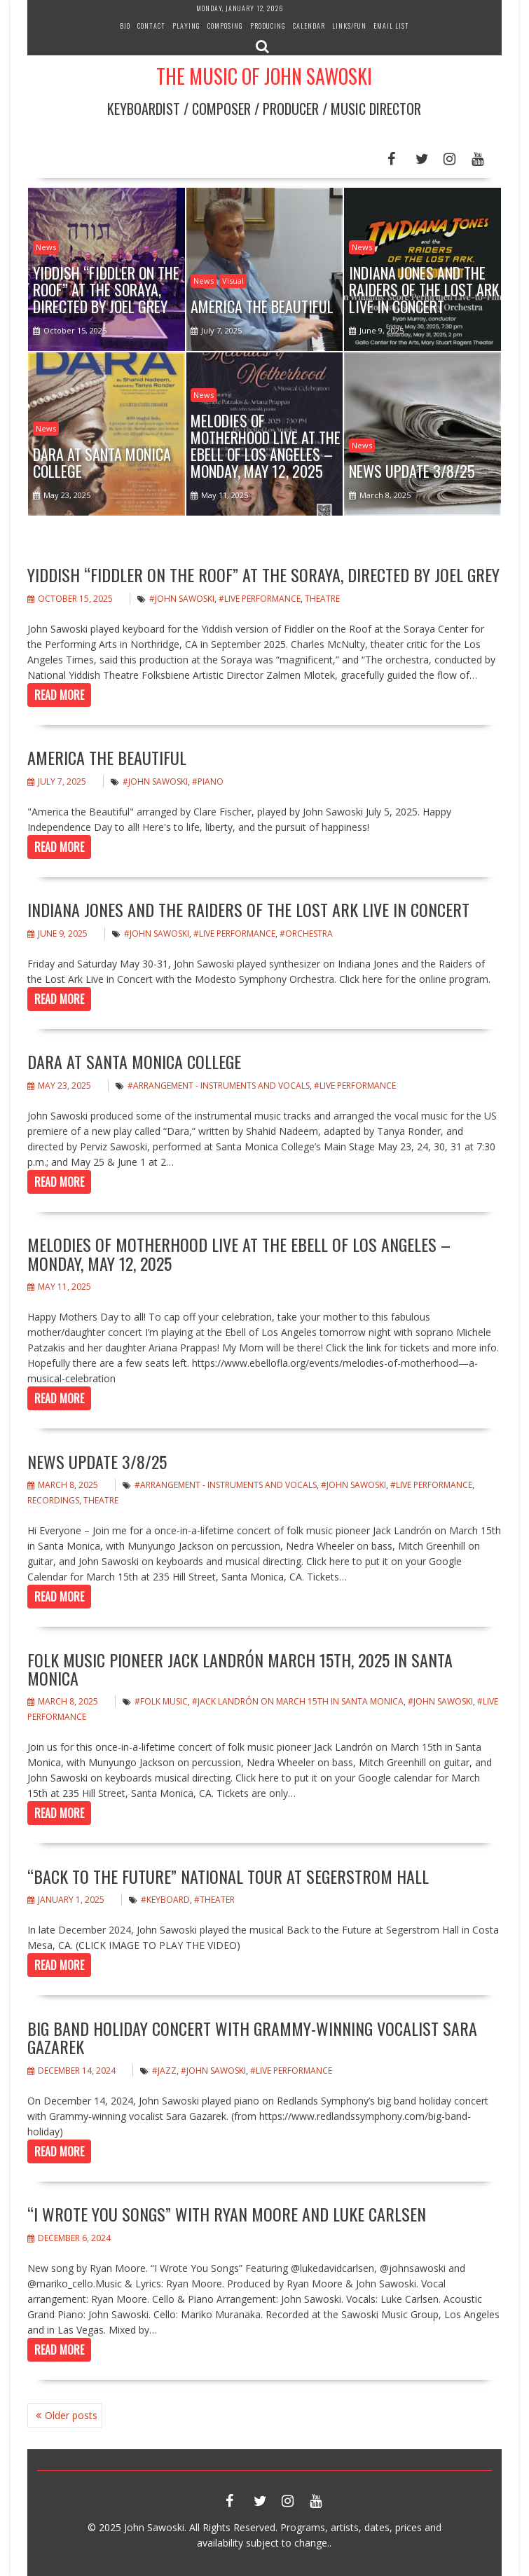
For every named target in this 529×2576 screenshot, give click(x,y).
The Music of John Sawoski (264, 76)
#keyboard (165, 1900)
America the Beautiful (106, 757)
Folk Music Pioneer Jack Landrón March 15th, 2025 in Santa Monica (240, 1668)
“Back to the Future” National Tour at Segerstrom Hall (228, 1876)
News (46, 247)
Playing (186, 25)
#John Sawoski (181, 599)
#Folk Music (161, 1701)
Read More (59, 695)
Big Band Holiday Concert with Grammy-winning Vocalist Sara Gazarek (252, 2037)
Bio (125, 25)
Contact (151, 25)
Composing (225, 25)
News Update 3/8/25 (97, 1461)
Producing (268, 25)
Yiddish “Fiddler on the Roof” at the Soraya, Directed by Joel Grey (263, 574)
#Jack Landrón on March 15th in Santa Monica (298, 1701)
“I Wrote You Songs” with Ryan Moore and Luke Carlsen (226, 2213)
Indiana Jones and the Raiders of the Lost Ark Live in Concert (248, 909)
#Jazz (164, 2070)
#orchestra (306, 933)
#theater (214, 1900)
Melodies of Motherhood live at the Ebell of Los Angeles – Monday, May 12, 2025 (239, 1253)
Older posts (71, 2415)
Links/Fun (349, 25)
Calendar (309, 25)
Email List (391, 25)
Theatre (322, 599)
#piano (208, 781)
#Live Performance (260, 599)
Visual (233, 280)
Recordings (53, 1500)
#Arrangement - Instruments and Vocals (219, 1085)
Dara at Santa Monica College (134, 1061)
